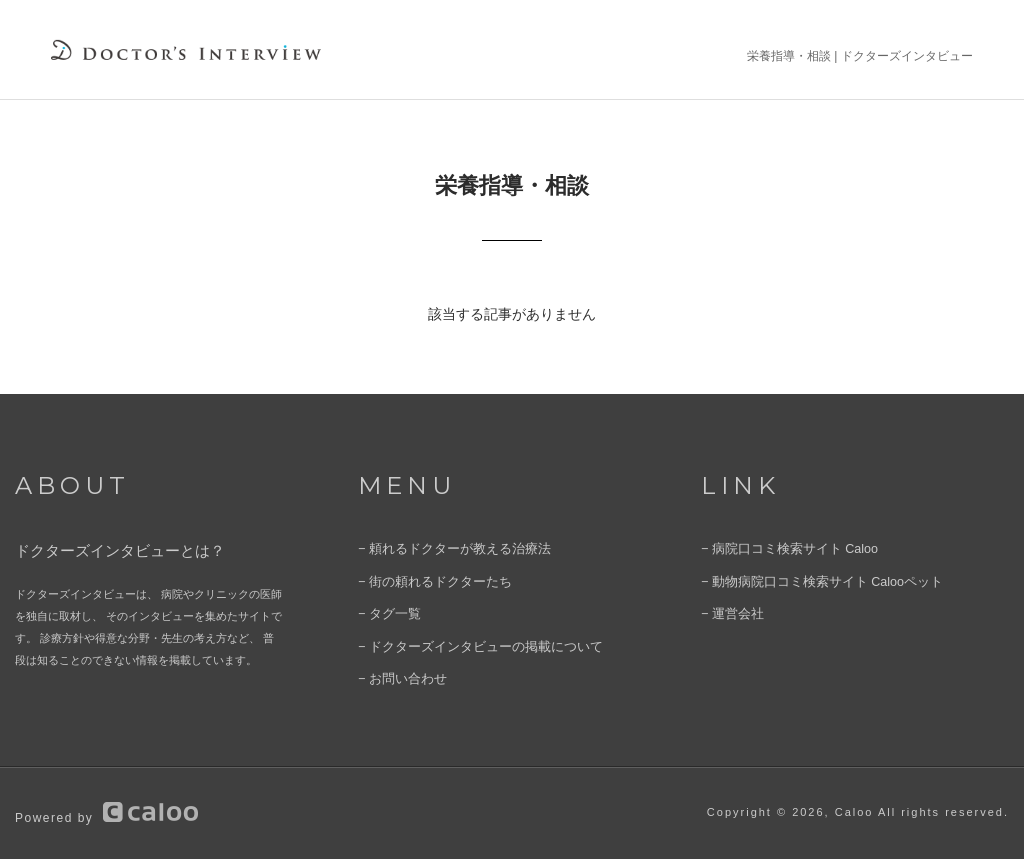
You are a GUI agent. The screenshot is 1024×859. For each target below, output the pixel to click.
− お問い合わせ (395, 674)
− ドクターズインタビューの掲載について (461, 643)
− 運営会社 (727, 612)
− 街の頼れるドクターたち (423, 581)
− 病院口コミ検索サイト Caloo (776, 550)
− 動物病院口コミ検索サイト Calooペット (804, 581)
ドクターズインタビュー (907, 56)
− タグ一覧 (384, 612)
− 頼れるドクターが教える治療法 (439, 550)
